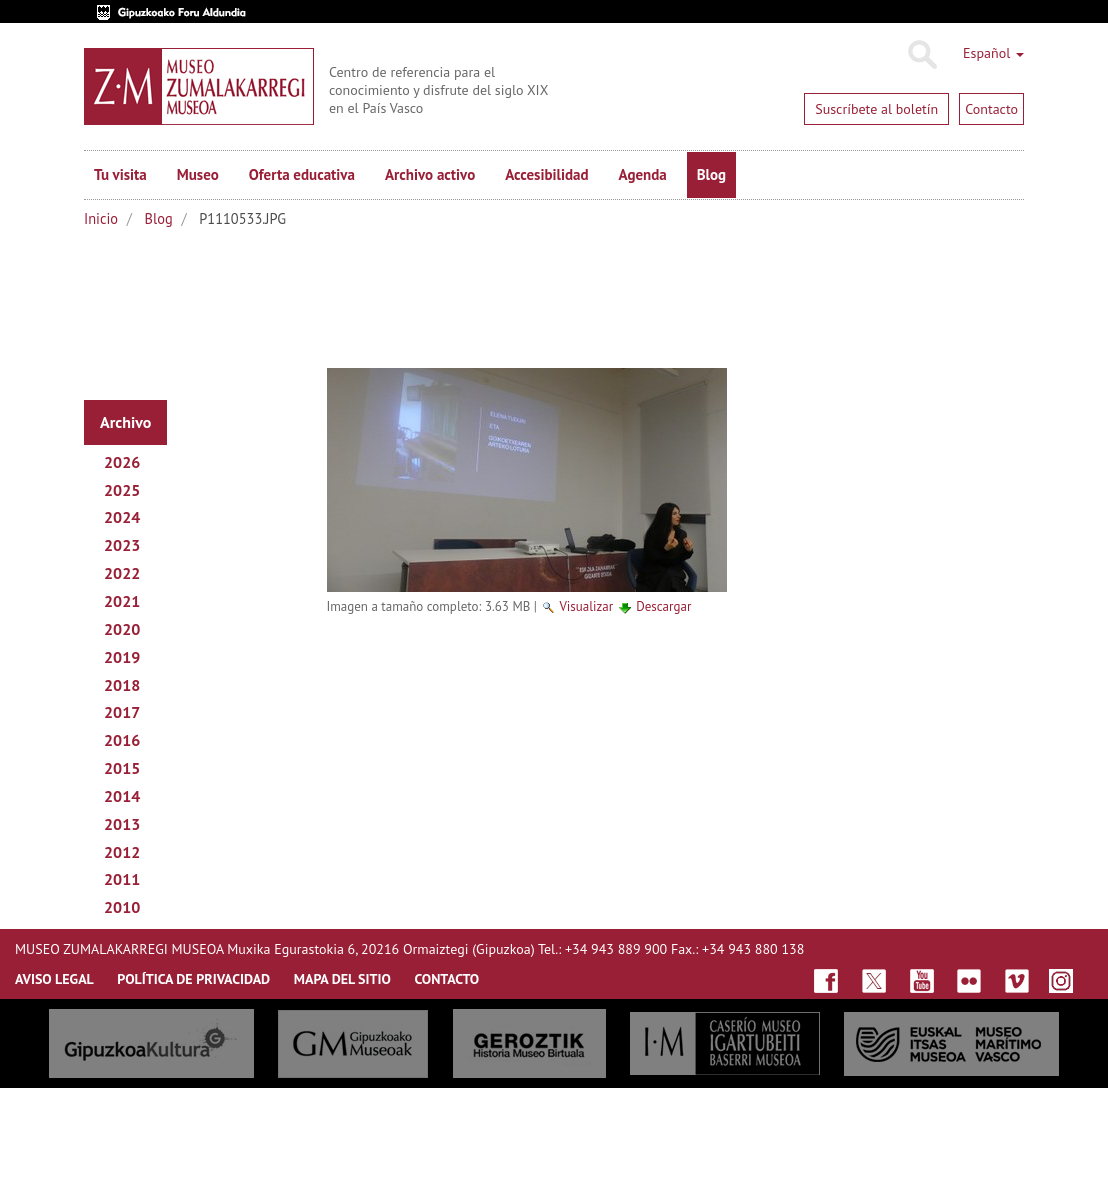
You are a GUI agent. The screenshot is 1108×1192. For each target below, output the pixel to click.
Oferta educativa (302, 174)
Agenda (643, 174)
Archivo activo (430, 174)
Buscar (921, 55)
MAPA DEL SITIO (342, 979)
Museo (198, 174)
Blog (711, 174)
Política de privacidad (193, 979)
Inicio (101, 218)
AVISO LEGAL (54, 979)
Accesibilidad (546, 174)
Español (993, 53)
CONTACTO (446, 979)
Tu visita (120, 174)
